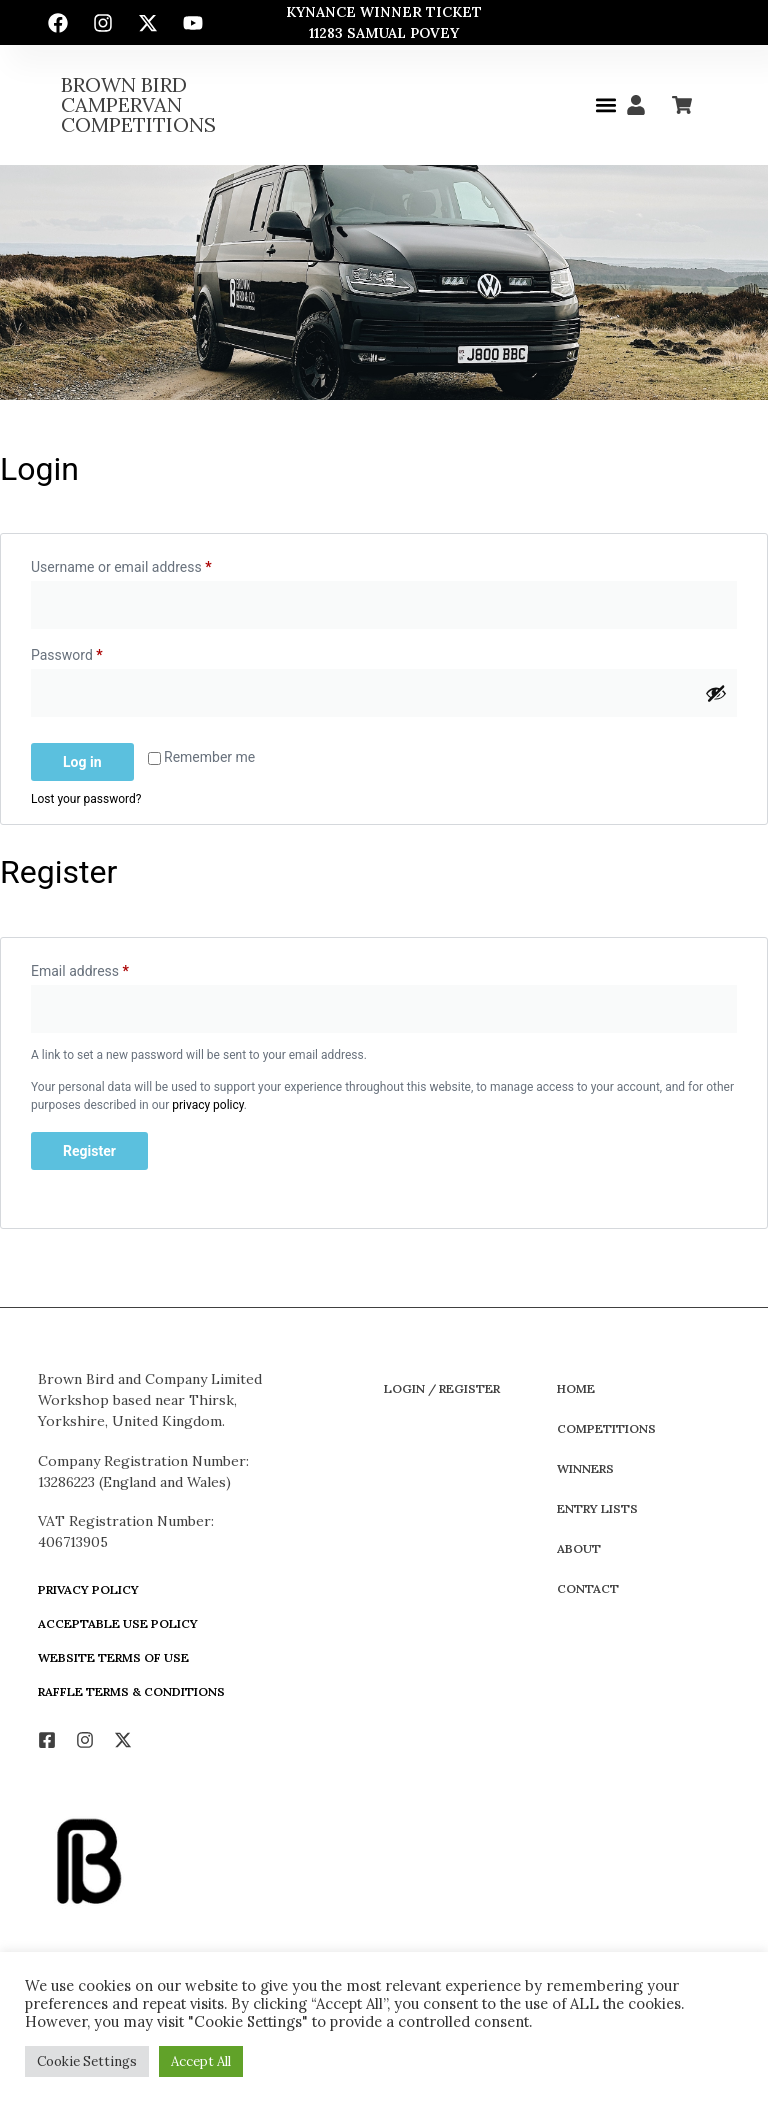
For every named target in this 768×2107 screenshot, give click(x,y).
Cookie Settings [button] (87, 2061)
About (579, 1548)
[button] (605, 105)
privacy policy (208, 1105)
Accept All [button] (201, 2061)
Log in (82, 762)
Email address (107, 968)
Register (89, 1151)
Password (94, 652)
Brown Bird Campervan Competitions (138, 104)
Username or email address (148, 564)
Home (576, 1388)
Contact (588, 1588)
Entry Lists (597, 1508)
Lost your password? (86, 799)
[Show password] (716, 693)
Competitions (606, 1428)
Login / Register (442, 1388)
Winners (585, 1468)
